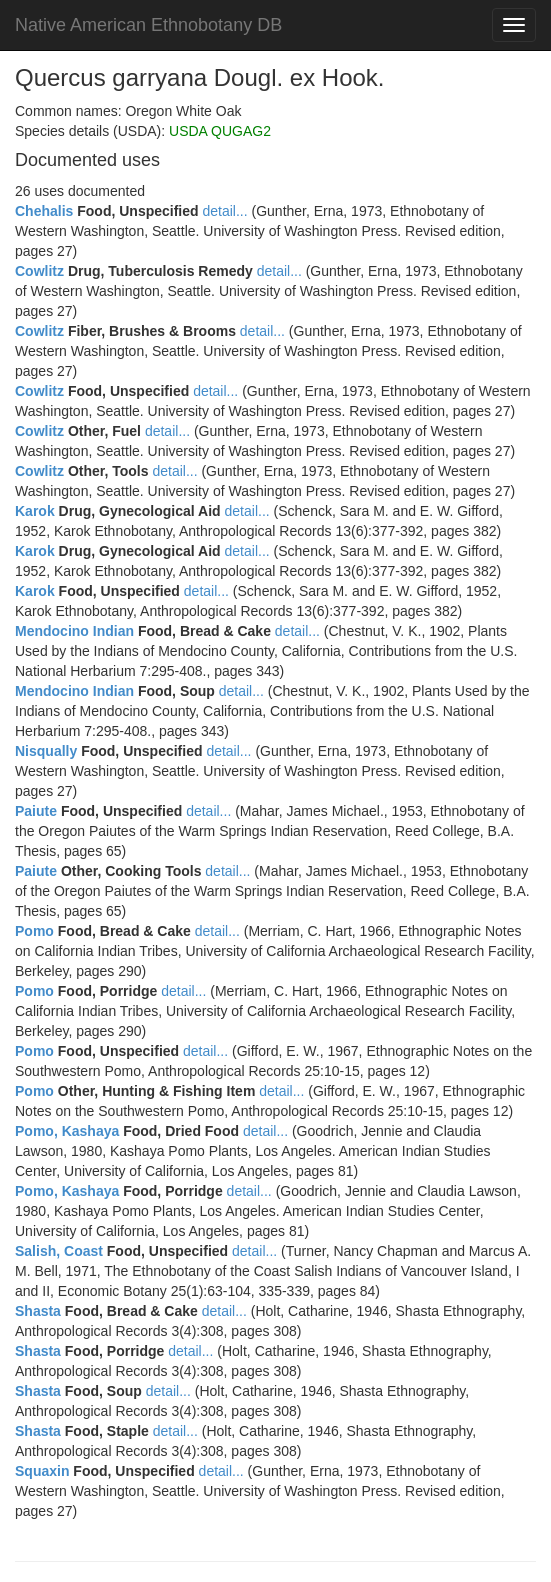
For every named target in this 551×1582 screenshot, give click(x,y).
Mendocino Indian (74, 631)
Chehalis (44, 211)
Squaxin (42, 1471)
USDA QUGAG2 (220, 131)
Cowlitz (39, 271)
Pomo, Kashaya (67, 1131)
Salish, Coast (59, 1251)
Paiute (36, 811)
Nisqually (46, 751)
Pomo (34, 931)
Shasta (38, 1311)
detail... (224, 211)
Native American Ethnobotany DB (148, 25)
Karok (35, 511)
